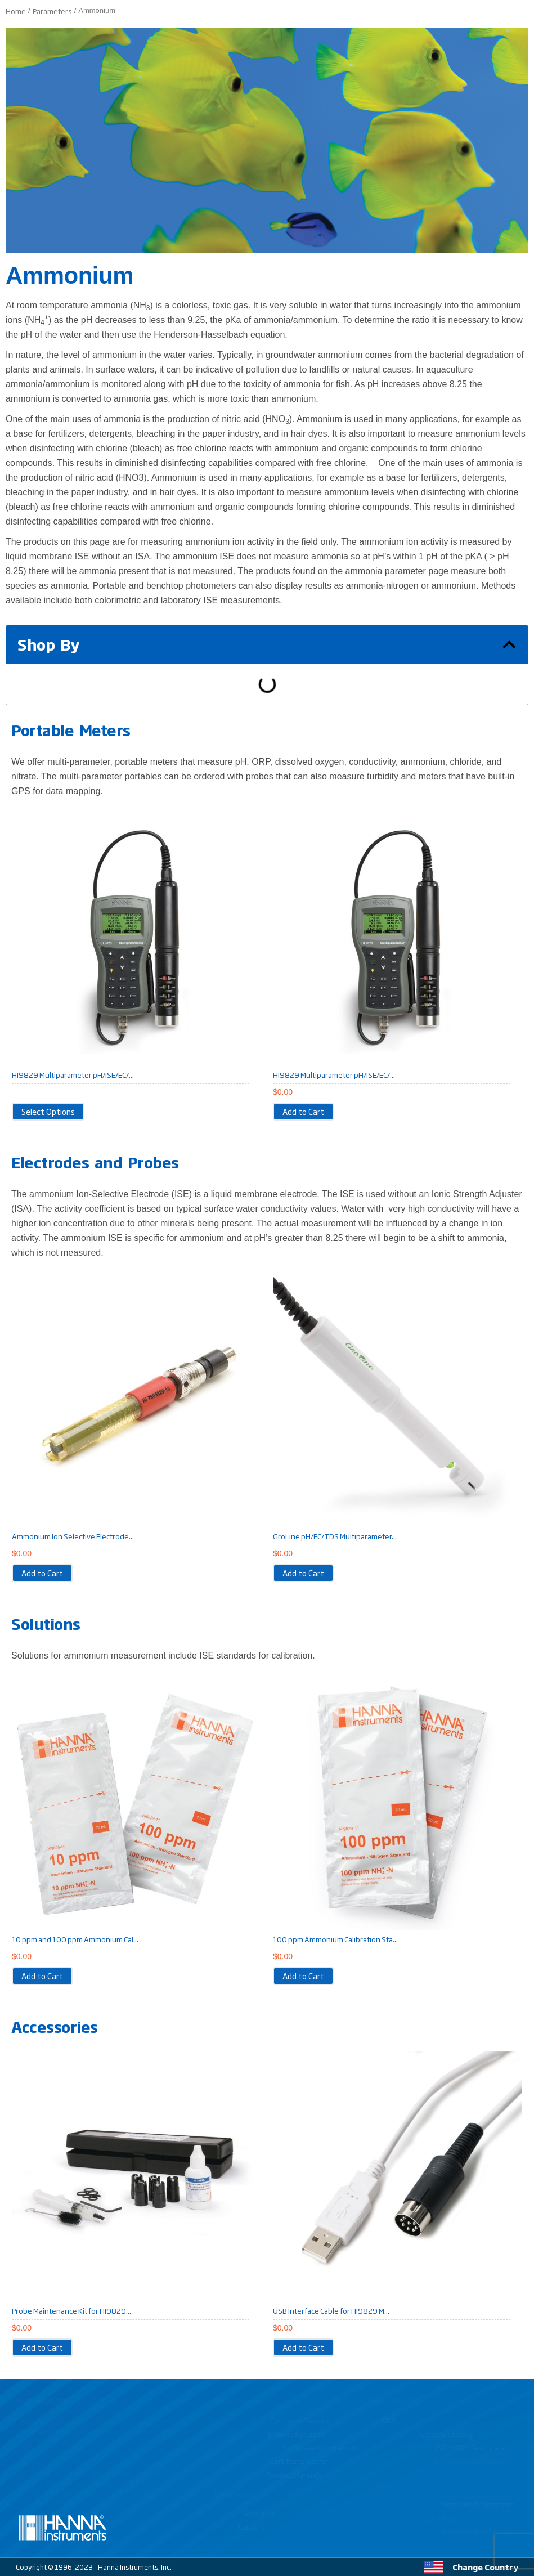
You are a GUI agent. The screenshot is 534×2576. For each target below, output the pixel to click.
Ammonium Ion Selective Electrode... (73, 1536)
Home (16, 11)
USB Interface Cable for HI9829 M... (331, 2310)
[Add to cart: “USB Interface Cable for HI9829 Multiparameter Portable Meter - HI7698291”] (303, 2347)
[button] (509, 644)
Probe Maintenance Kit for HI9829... (71, 2310)
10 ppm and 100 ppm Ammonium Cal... (75, 1939)
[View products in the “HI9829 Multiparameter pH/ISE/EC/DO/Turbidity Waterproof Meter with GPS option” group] (48, 1112)
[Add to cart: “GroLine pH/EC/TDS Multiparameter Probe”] (303, 1573)
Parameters (52, 11)
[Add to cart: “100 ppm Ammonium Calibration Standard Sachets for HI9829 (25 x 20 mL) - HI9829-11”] (303, 1976)
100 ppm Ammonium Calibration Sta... (335, 1939)
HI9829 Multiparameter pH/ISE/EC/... (73, 1074)
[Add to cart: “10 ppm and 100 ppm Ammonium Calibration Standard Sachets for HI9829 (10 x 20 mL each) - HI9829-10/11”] (42, 1976)
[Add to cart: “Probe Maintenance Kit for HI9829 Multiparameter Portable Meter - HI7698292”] (42, 2347)
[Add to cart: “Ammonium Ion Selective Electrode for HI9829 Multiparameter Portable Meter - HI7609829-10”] (42, 1573)
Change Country (485, 2567)
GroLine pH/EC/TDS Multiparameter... (335, 1536)
